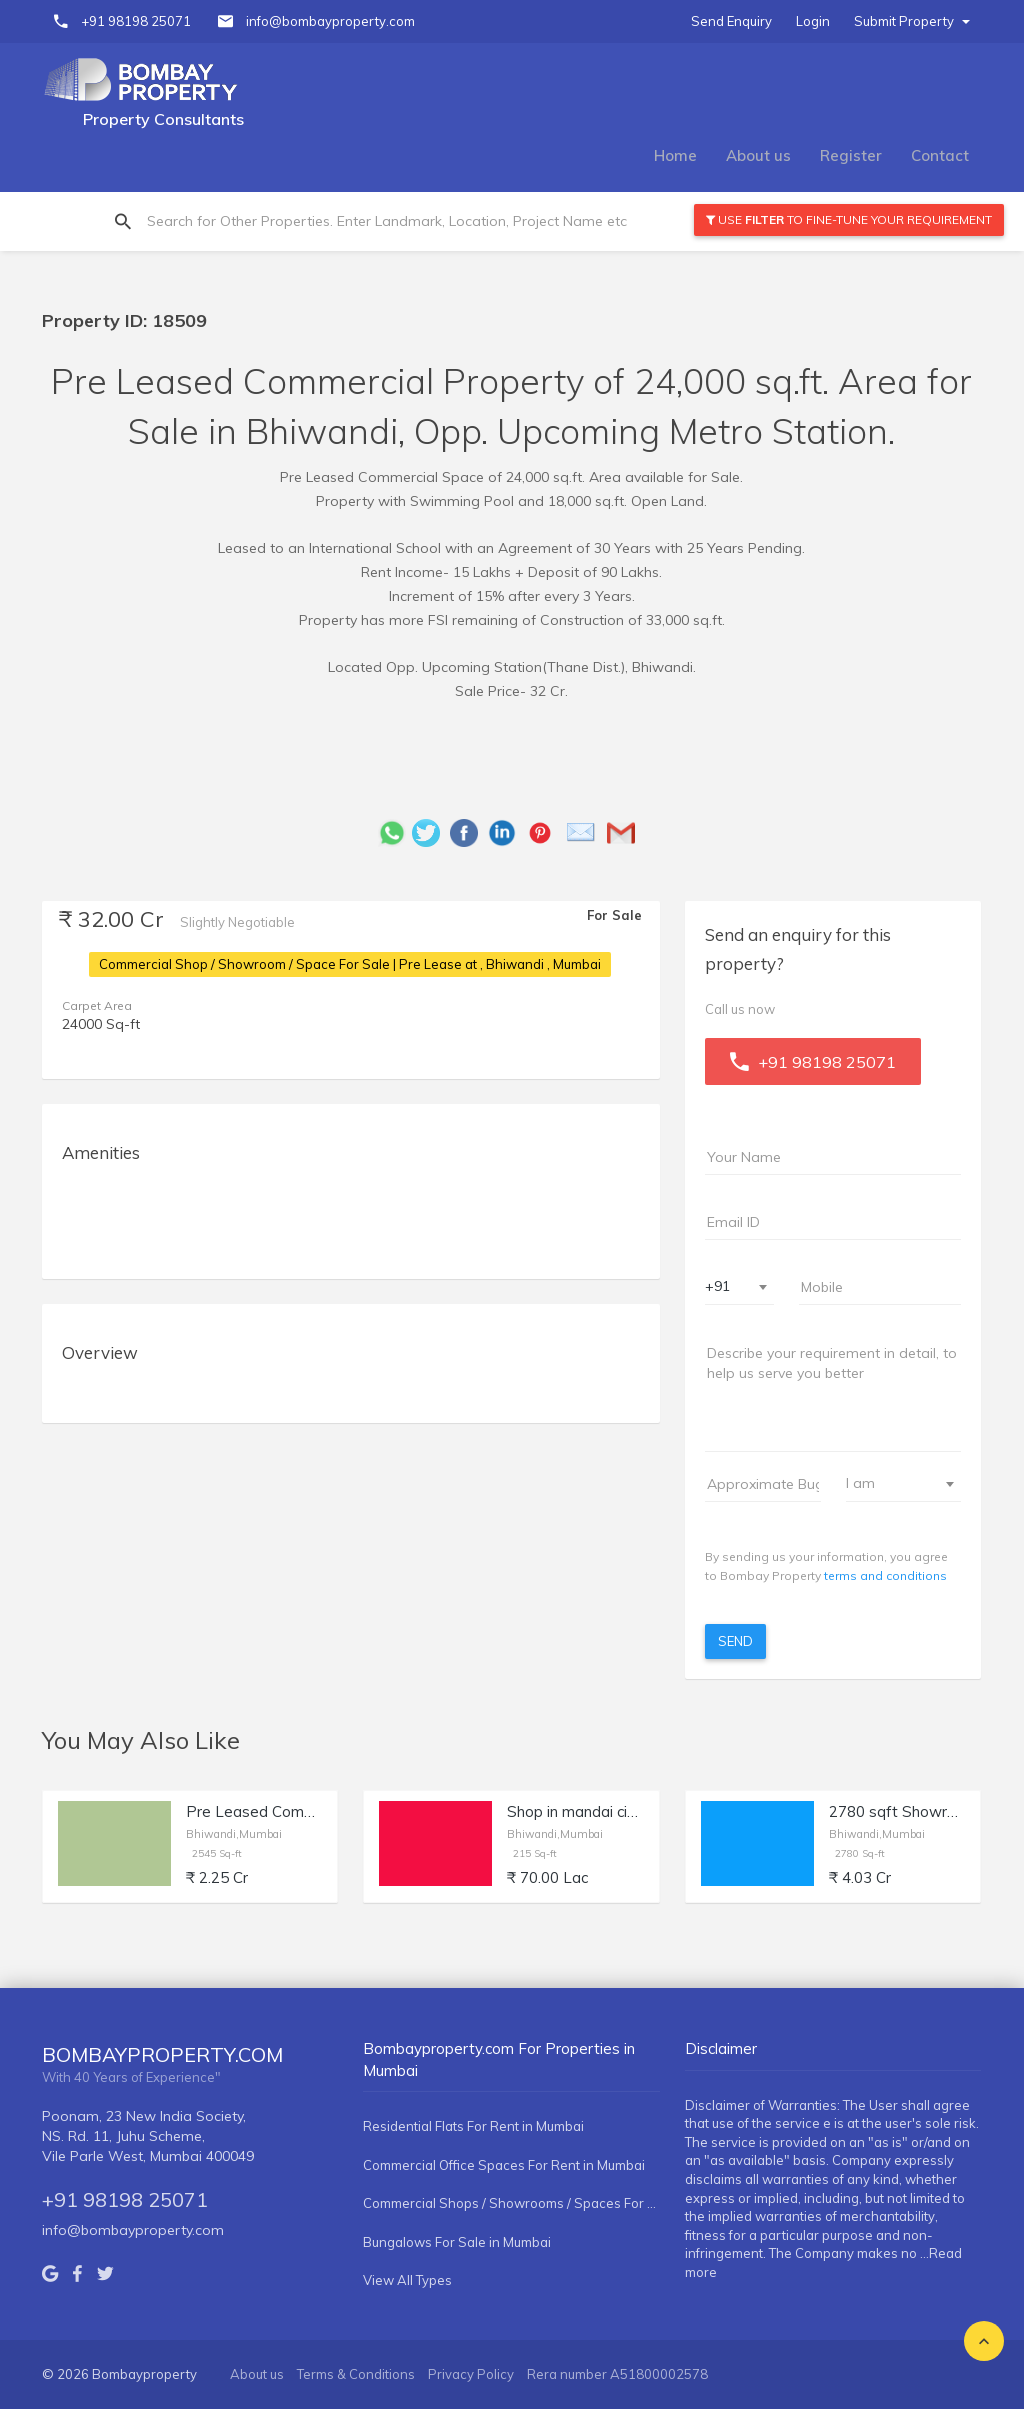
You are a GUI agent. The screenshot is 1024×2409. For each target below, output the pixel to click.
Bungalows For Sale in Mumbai (457, 2242)
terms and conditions (885, 1575)
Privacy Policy (471, 2374)
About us (758, 155)
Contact (940, 155)
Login (813, 21)
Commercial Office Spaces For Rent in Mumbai (504, 2165)
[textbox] (892, 1483)
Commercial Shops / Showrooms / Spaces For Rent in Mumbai (511, 2203)
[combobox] (739, 1287)
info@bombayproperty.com (330, 21)
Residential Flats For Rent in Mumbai (473, 2126)
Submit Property (912, 21)
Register (851, 155)
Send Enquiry (731, 21)
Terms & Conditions (356, 2374)
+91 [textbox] (717, 1286)
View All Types (407, 2280)
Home (675, 155)
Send (735, 1641)
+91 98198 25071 (136, 21)
